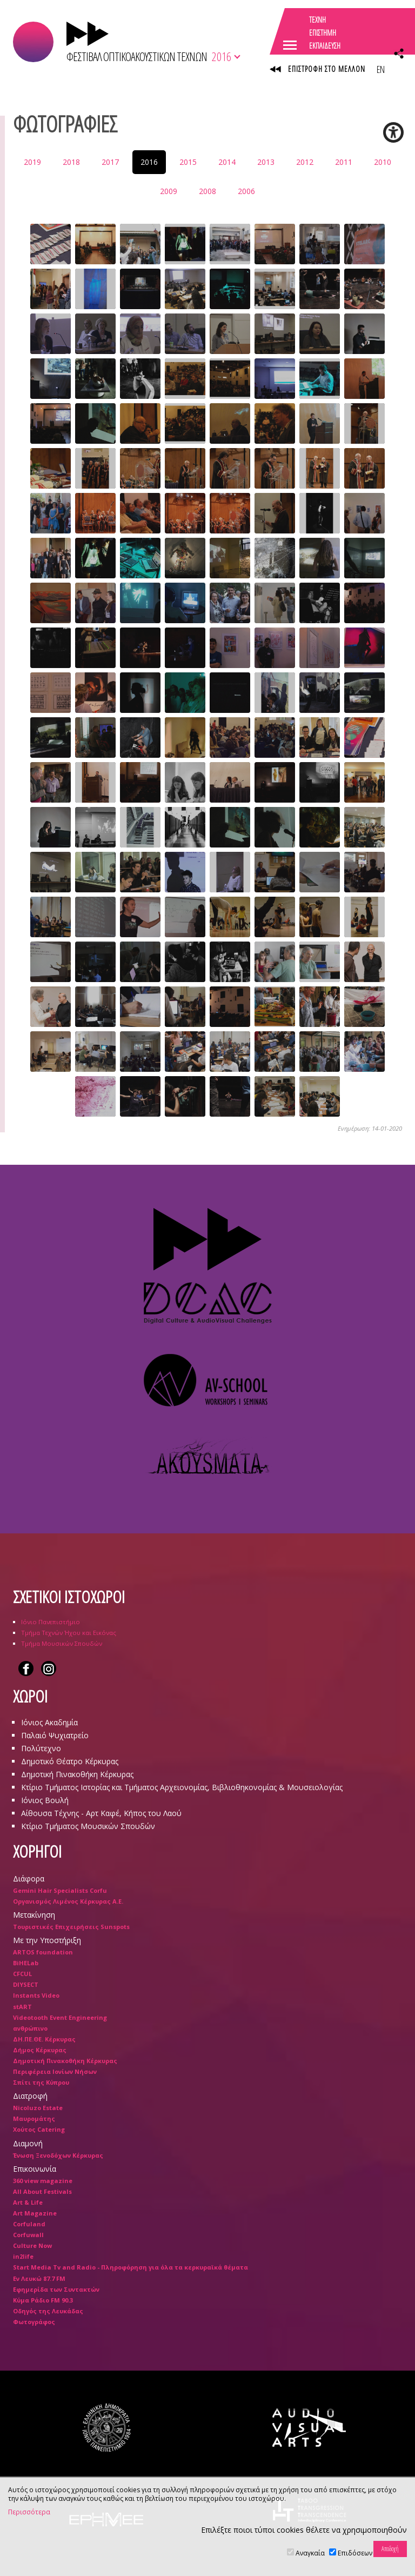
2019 (32, 162)
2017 (110, 162)
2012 (304, 162)
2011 (343, 162)
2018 (71, 162)
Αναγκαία (310, 2553)
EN (380, 69)
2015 (188, 162)
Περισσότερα (29, 2512)
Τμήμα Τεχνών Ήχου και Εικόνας (68, 1633)
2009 (168, 191)
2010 (382, 162)
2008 (207, 191)
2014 (227, 162)
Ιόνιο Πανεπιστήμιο (50, 1622)
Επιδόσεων (355, 2553)
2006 (246, 191)
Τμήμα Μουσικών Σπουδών (61, 1643)
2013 (266, 162)
